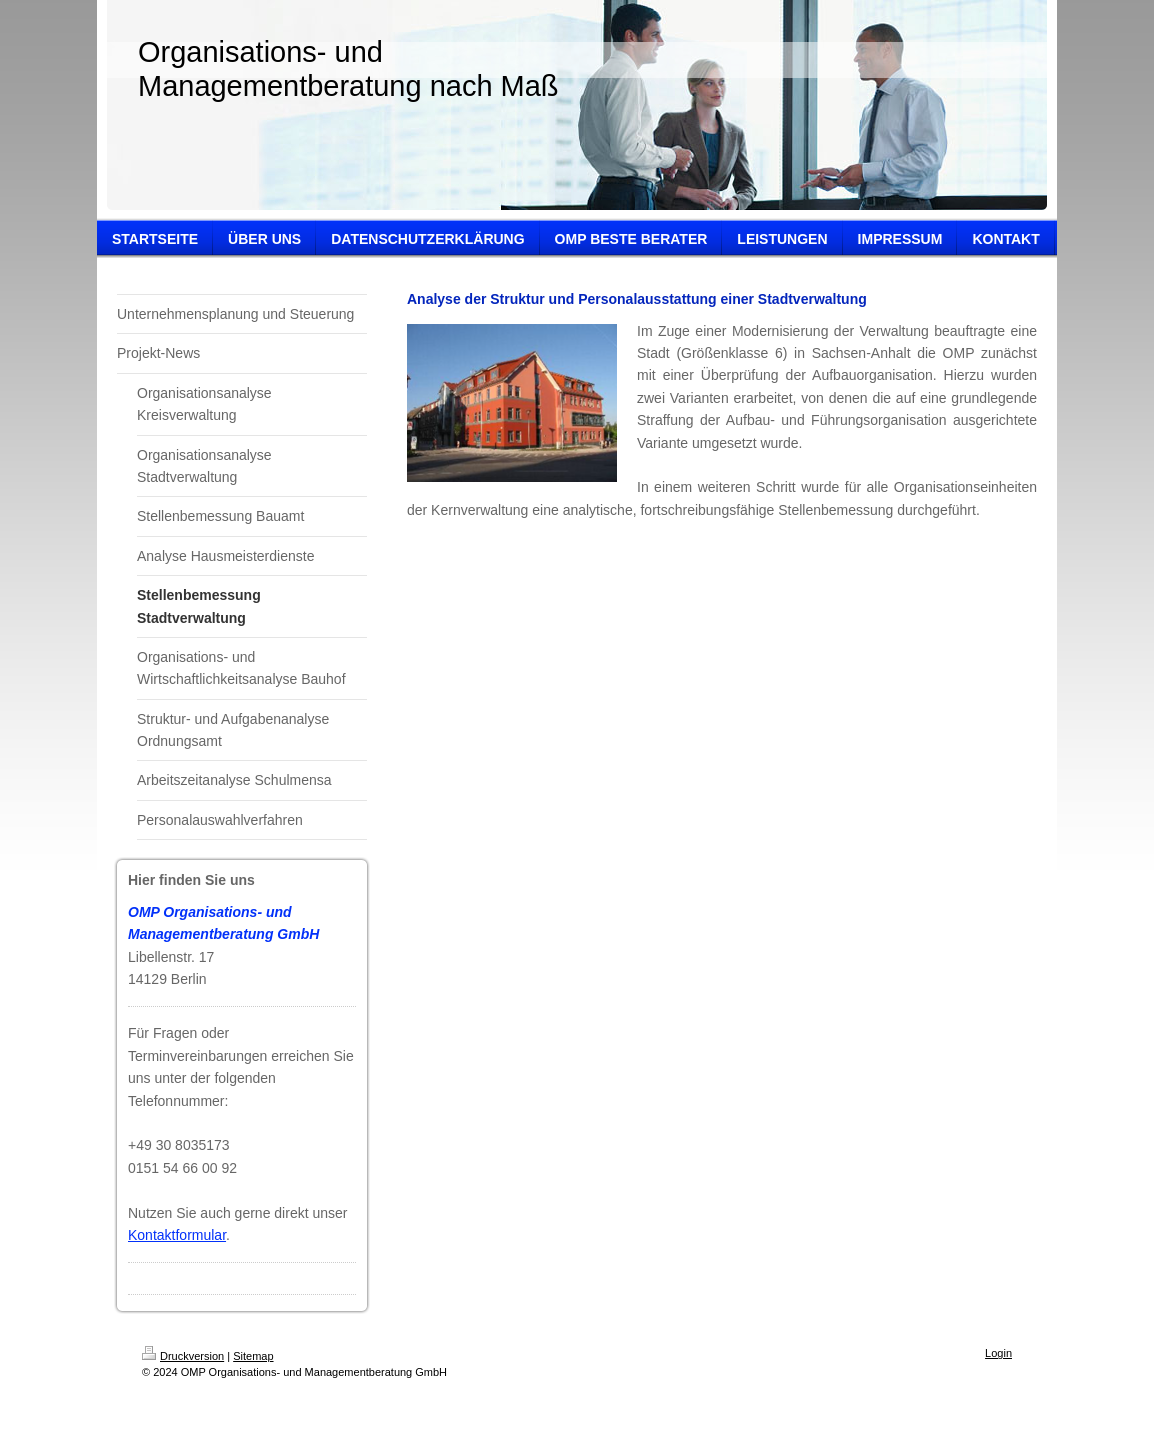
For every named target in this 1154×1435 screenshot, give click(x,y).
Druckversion (183, 1356)
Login (998, 1353)
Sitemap (253, 1356)
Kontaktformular (177, 1235)
